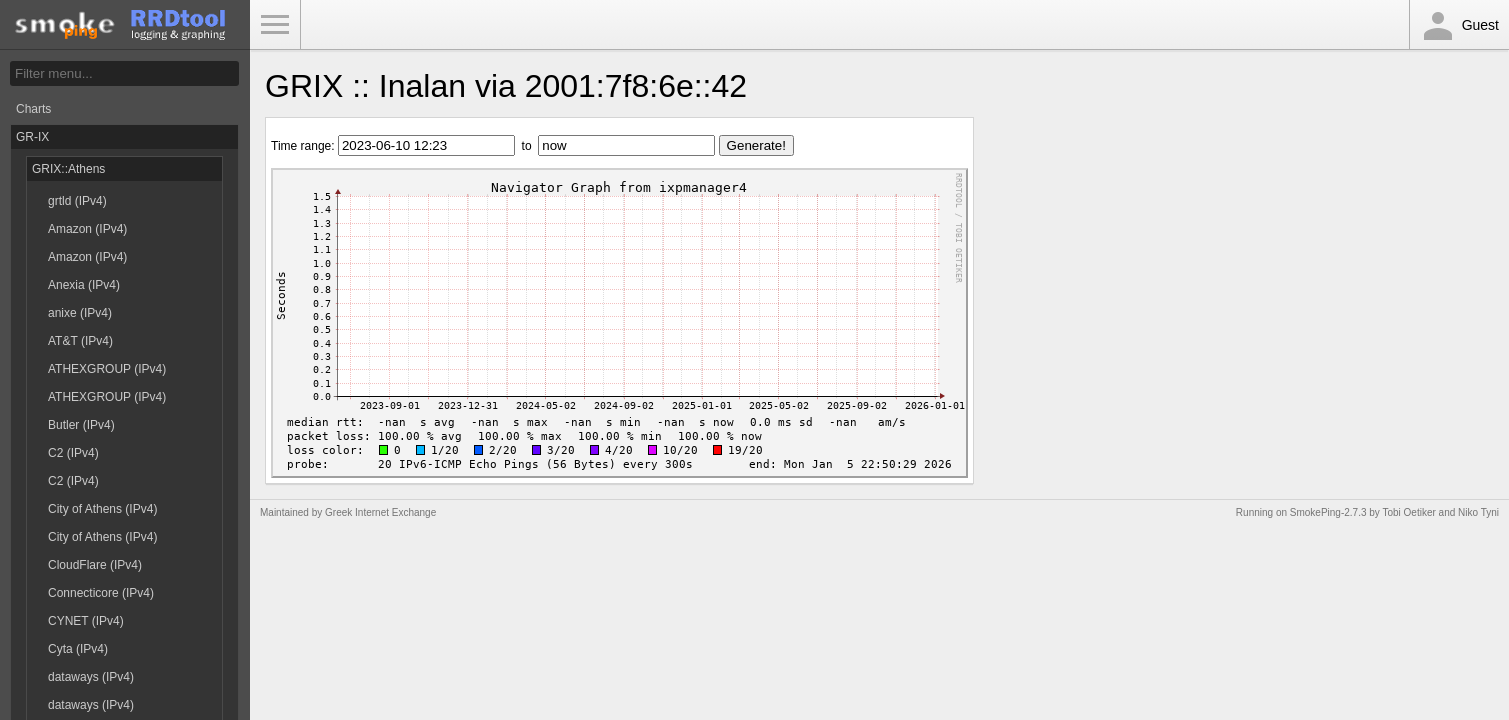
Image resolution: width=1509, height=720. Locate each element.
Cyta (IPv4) (78, 649)
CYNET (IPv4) (86, 621)
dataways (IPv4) (91, 677)
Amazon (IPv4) (87, 229)
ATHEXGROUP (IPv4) (107, 369)
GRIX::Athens (68, 169)
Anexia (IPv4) (84, 285)
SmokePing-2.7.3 (1328, 512)
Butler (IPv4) (81, 425)
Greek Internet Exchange (380, 512)
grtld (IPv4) (77, 201)
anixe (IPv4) (80, 313)
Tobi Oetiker (1408, 512)
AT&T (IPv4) (80, 341)
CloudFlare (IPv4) (95, 565)
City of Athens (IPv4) (102, 509)
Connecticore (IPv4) (101, 593)
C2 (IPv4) (73, 453)
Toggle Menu (275, 25)
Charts (33, 109)
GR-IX (32, 137)
